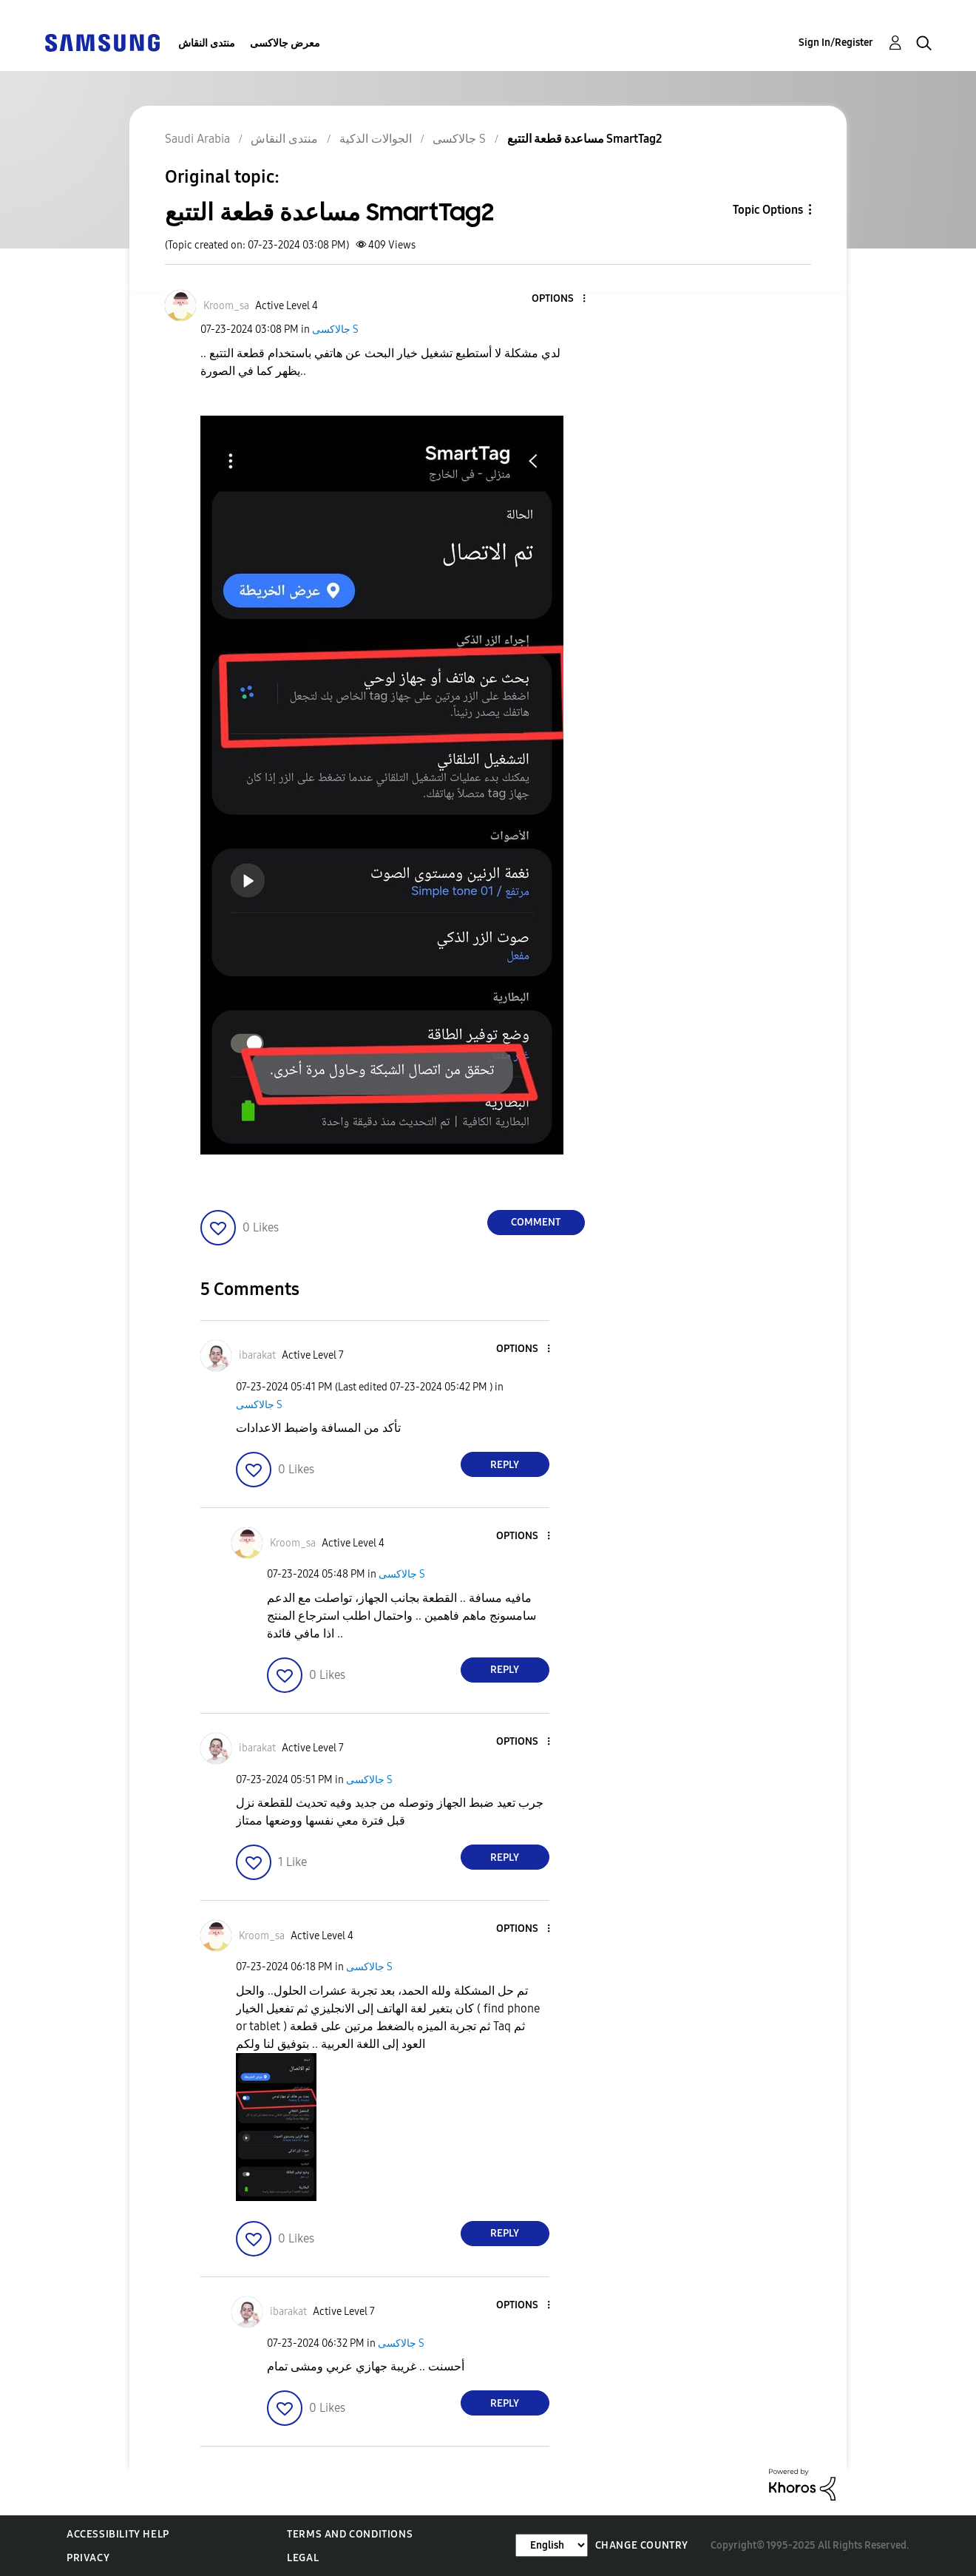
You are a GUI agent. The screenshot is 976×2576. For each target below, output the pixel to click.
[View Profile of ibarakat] (257, 1355)
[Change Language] (551, 2545)
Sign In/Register (836, 42)
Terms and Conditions (350, 2534)
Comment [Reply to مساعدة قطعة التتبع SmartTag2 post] (535, 1222)
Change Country (641, 2545)
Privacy (88, 2558)
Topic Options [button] (768, 210)
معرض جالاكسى (285, 43)
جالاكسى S (335, 329)
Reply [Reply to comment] (504, 1464)
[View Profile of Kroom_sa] (226, 306)
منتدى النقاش (206, 43)
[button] (559, 299)
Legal (303, 2558)
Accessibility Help (118, 2534)
